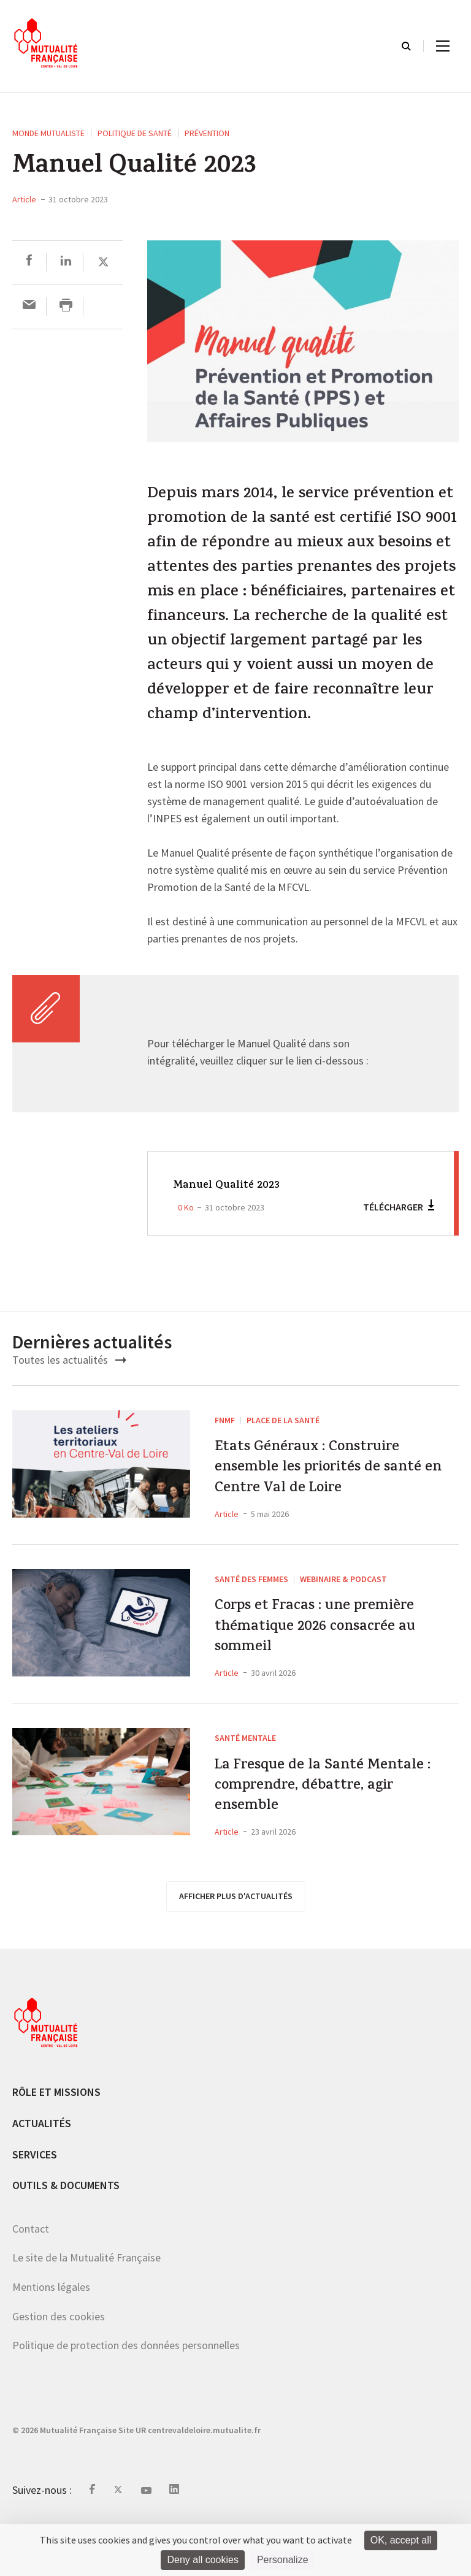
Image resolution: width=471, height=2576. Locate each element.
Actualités (41, 2175)
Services (34, 2206)
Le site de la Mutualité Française (86, 2310)
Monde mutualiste (48, 133)
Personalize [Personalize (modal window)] (282, 2560)
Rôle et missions (56, 2144)
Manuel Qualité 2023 (234, 1185)
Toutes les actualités (69, 1360)
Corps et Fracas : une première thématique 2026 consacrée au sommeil (326, 1654)
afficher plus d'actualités (236, 1948)
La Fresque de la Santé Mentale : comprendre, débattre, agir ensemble (313, 1830)
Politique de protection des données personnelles (126, 2397)
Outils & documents (66, 2237)
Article (24, 199)
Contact (30, 2280)
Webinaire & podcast (343, 1596)
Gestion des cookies (58, 2368)
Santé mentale (245, 1772)
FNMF (225, 1420)
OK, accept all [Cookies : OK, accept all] (401, 2540)
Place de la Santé (283, 1420)
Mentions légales (51, 2339)
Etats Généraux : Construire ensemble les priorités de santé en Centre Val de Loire (332, 1477)
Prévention (207, 133)
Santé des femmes (251, 1596)
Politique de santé (135, 133)
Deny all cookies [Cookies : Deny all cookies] (203, 2560)
